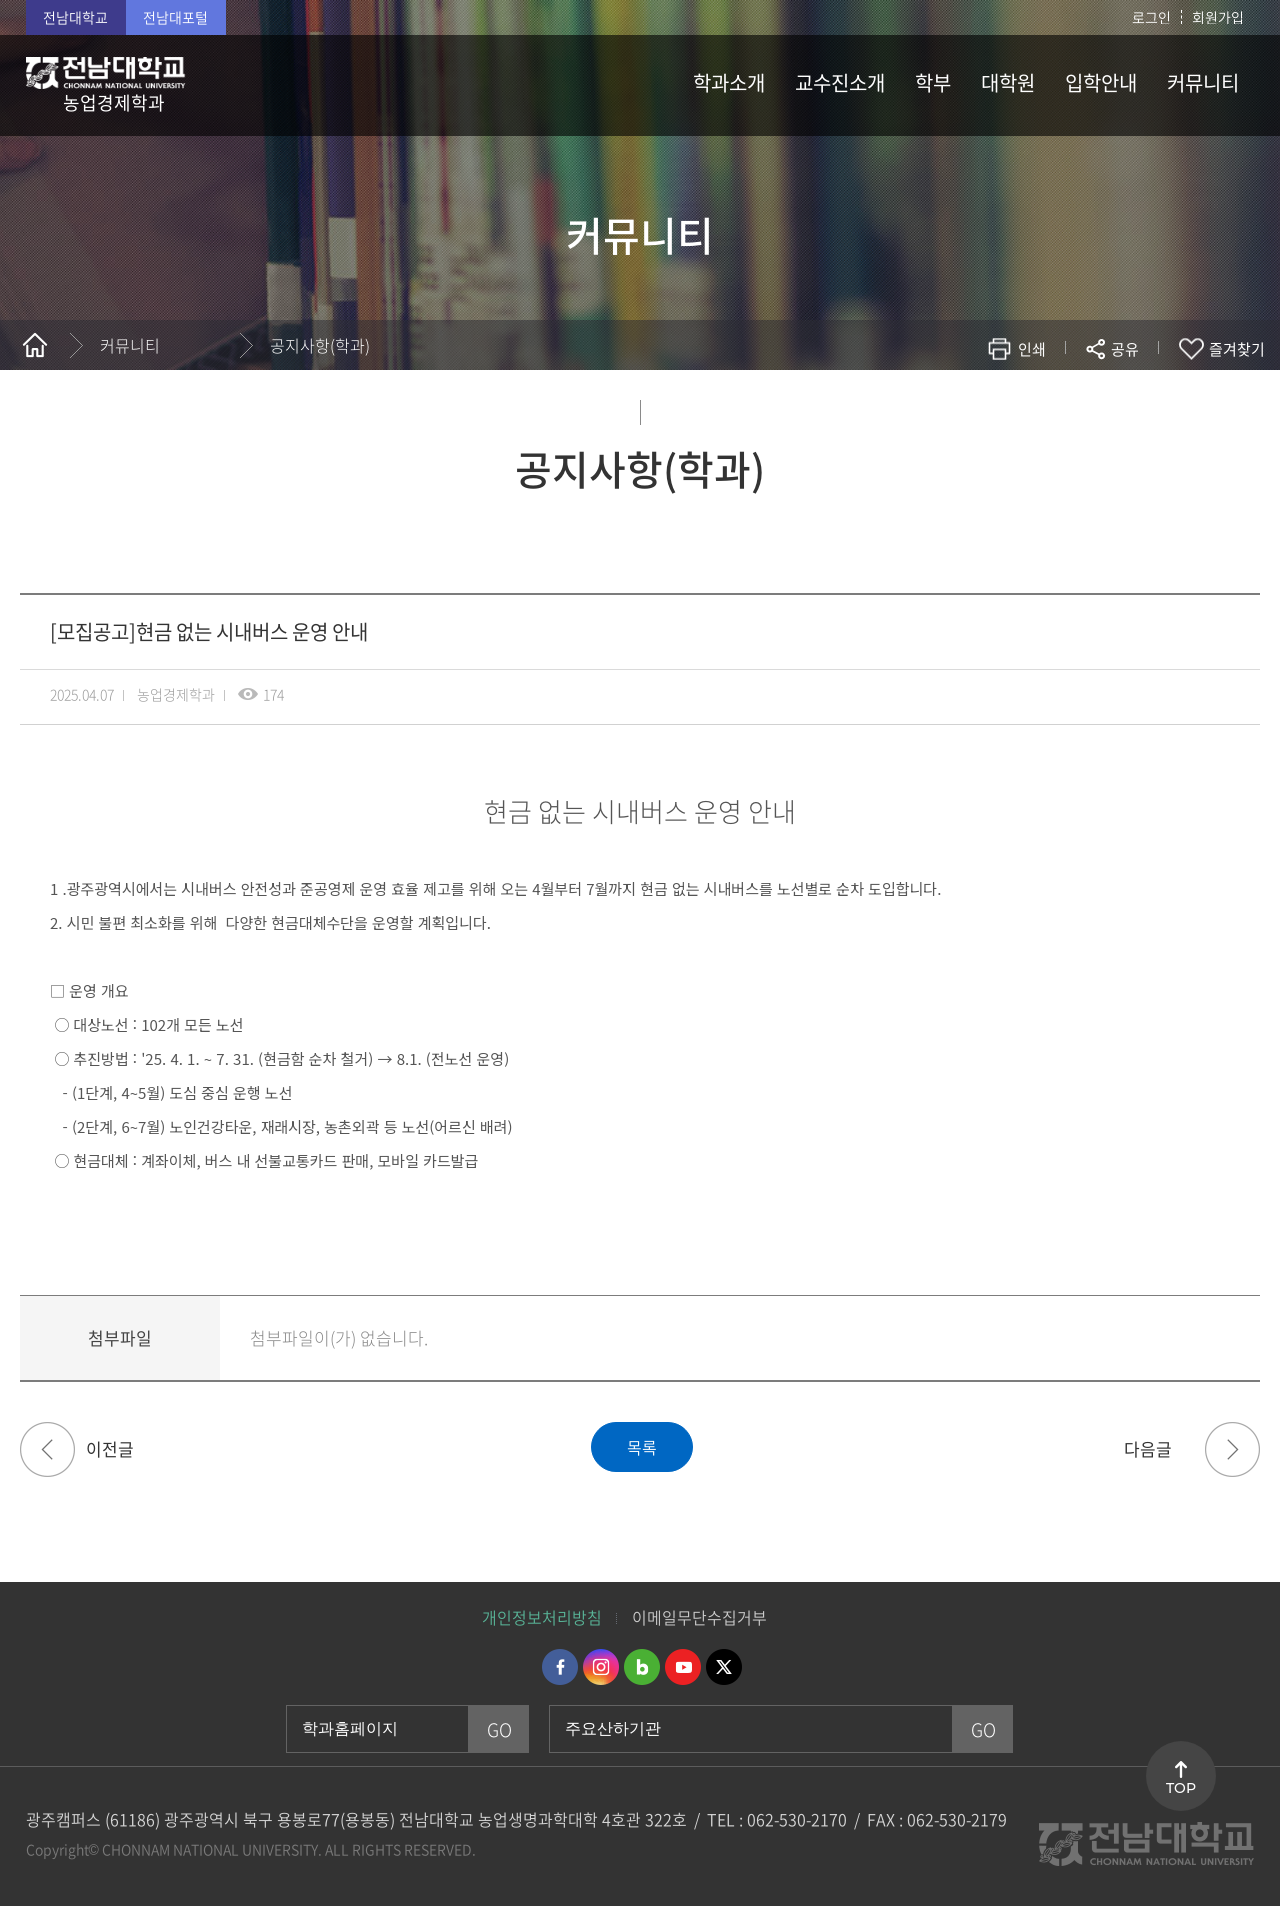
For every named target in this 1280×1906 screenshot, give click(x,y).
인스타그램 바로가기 (601, 1667)
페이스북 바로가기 (560, 1667)
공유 (1125, 349)
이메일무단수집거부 (699, 1617)
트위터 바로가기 (724, 1667)
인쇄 (1032, 349)
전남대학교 (75, 17)
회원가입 (1218, 17)
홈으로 (35, 345)
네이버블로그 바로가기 (642, 1667)
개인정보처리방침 (542, 1617)
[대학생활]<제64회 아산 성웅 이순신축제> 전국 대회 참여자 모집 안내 (47, 1449)
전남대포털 (175, 17)
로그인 (1151, 17)
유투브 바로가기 (683, 1667)
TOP (1181, 1788)
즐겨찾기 (1237, 349)
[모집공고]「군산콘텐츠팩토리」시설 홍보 (1232, 1449)
